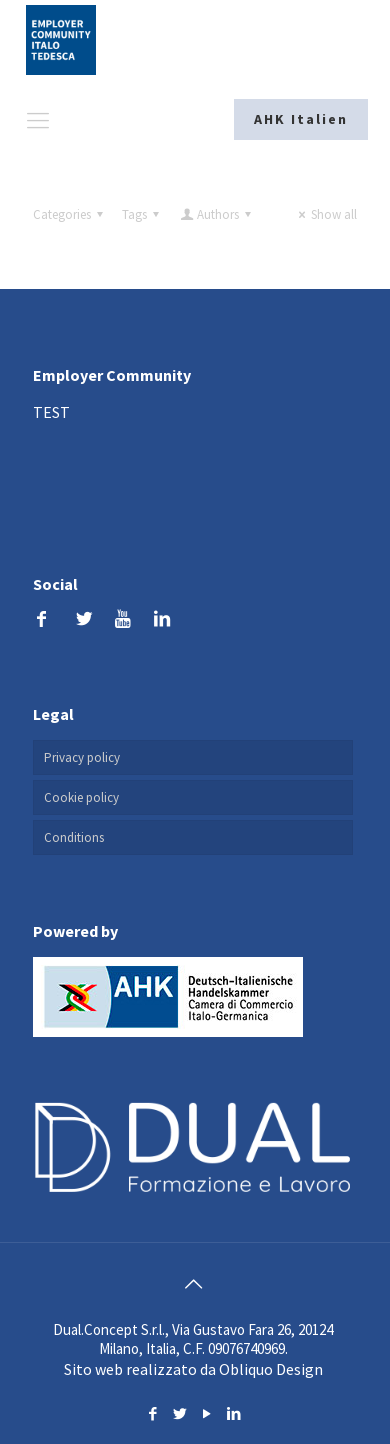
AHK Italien (301, 119)
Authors (217, 214)
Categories (71, 214)
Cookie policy (81, 797)
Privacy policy (82, 757)
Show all (325, 214)
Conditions (74, 837)
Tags (143, 214)
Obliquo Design (271, 1369)
